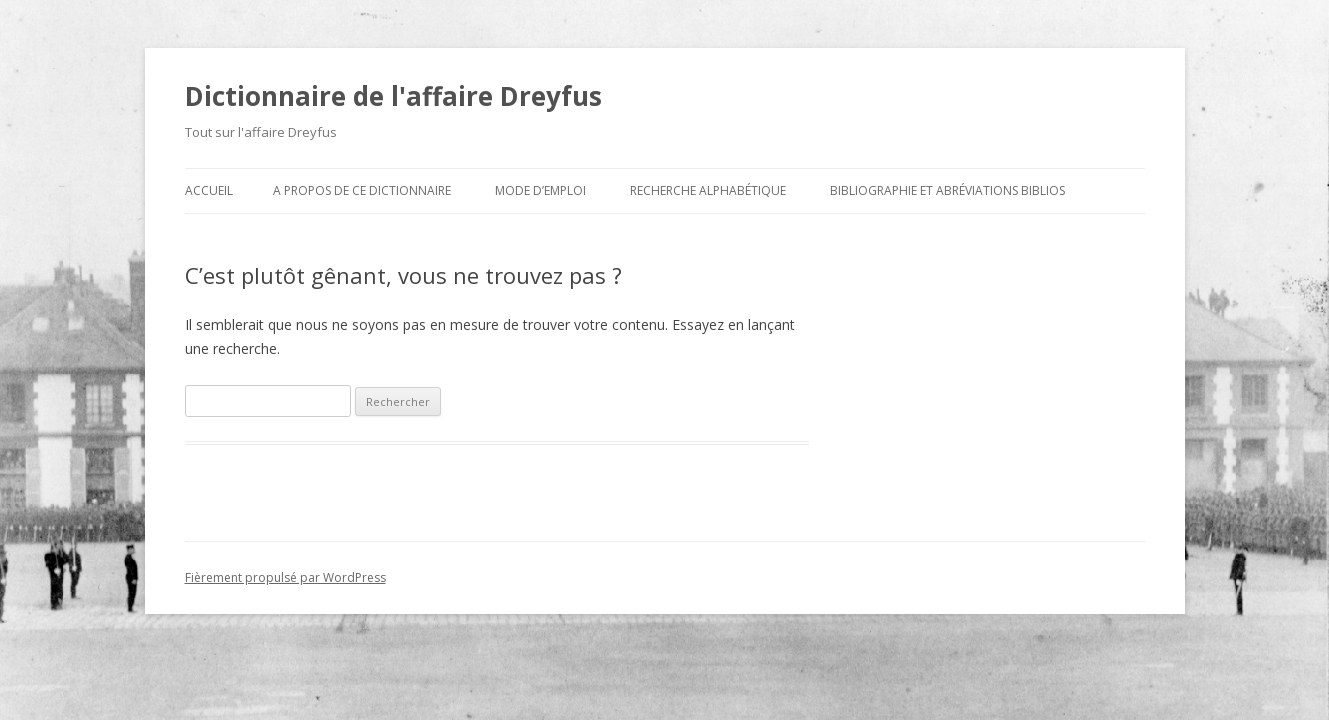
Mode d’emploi (540, 190)
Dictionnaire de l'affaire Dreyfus (393, 96)
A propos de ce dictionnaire (362, 190)
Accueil (209, 190)
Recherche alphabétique (708, 190)
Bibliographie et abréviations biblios (947, 190)
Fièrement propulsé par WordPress (285, 577)
